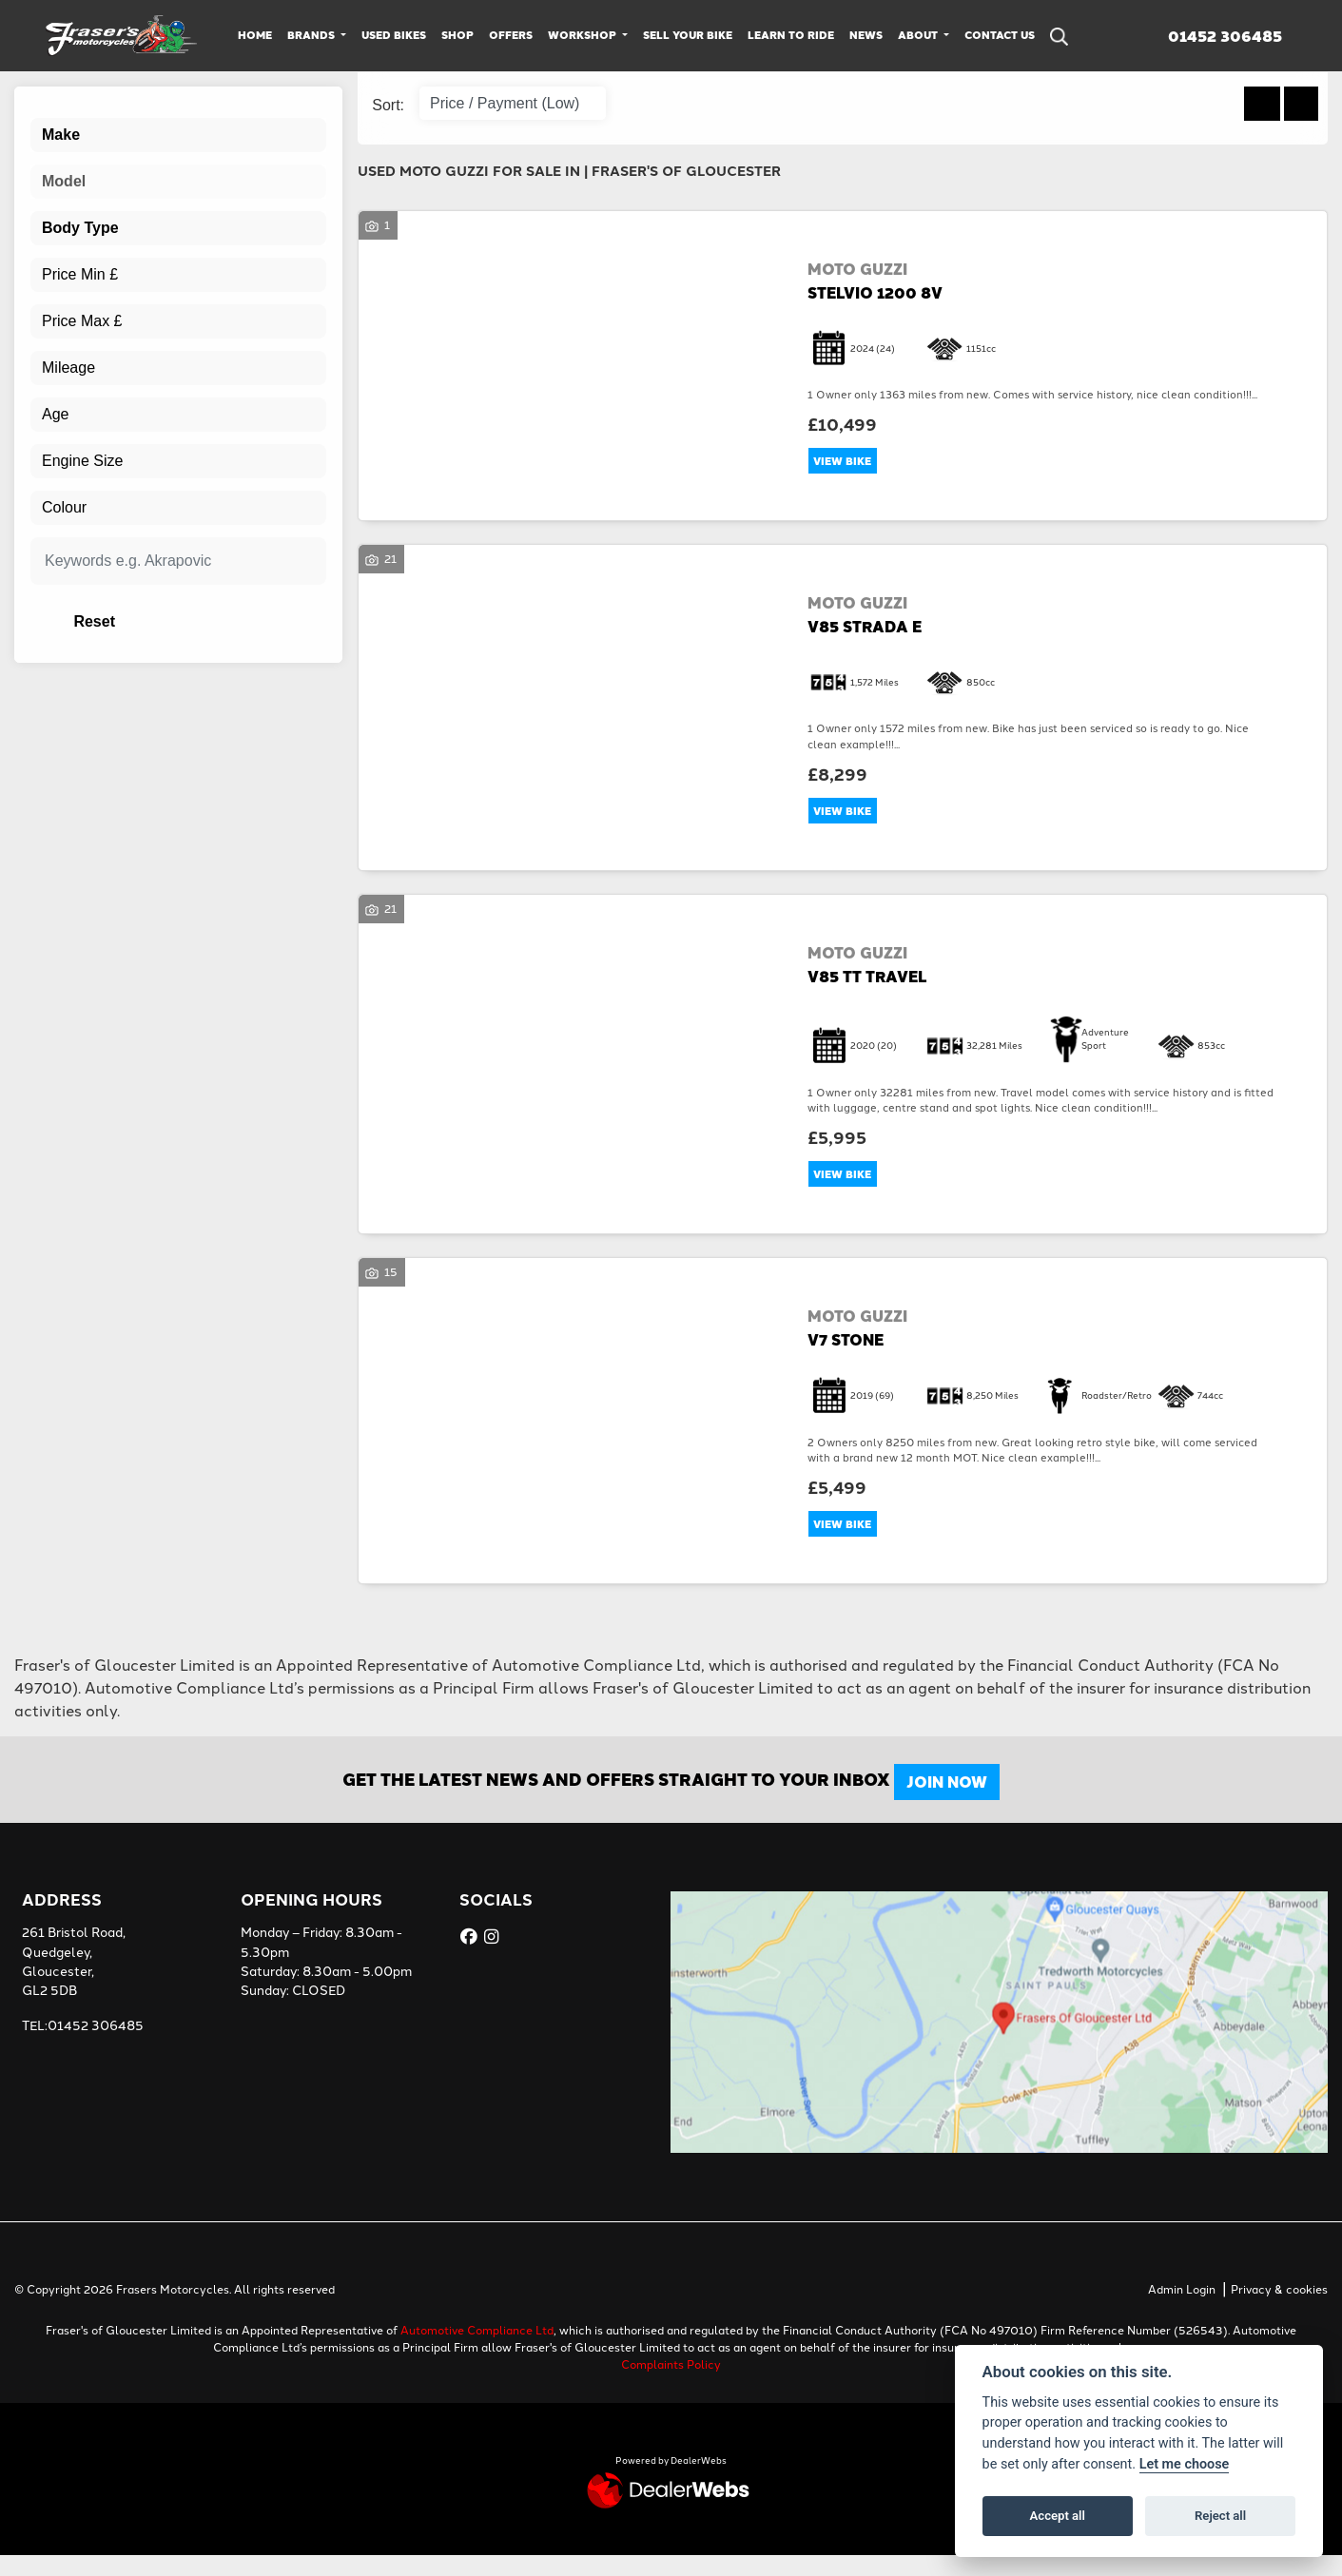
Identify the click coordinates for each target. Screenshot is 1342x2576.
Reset (229, 621)
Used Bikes (393, 35)
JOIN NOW (958, 1802)
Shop (457, 35)
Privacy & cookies (1279, 2308)
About (919, 35)
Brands (312, 35)
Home (255, 35)
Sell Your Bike (687, 35)
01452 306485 (1225, 36)
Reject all (1220, 2515)
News (866, 35)
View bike (849, 463)
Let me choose (1184, 2464)
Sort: (388, 105)
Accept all (1057, 2515)
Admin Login (1182, 2308)
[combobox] (178, 135)
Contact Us (999, 35)
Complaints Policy (671, 2383)
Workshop (583, 35)
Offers (511, 35)
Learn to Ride (791, 35)
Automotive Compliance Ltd (477, 2349)
